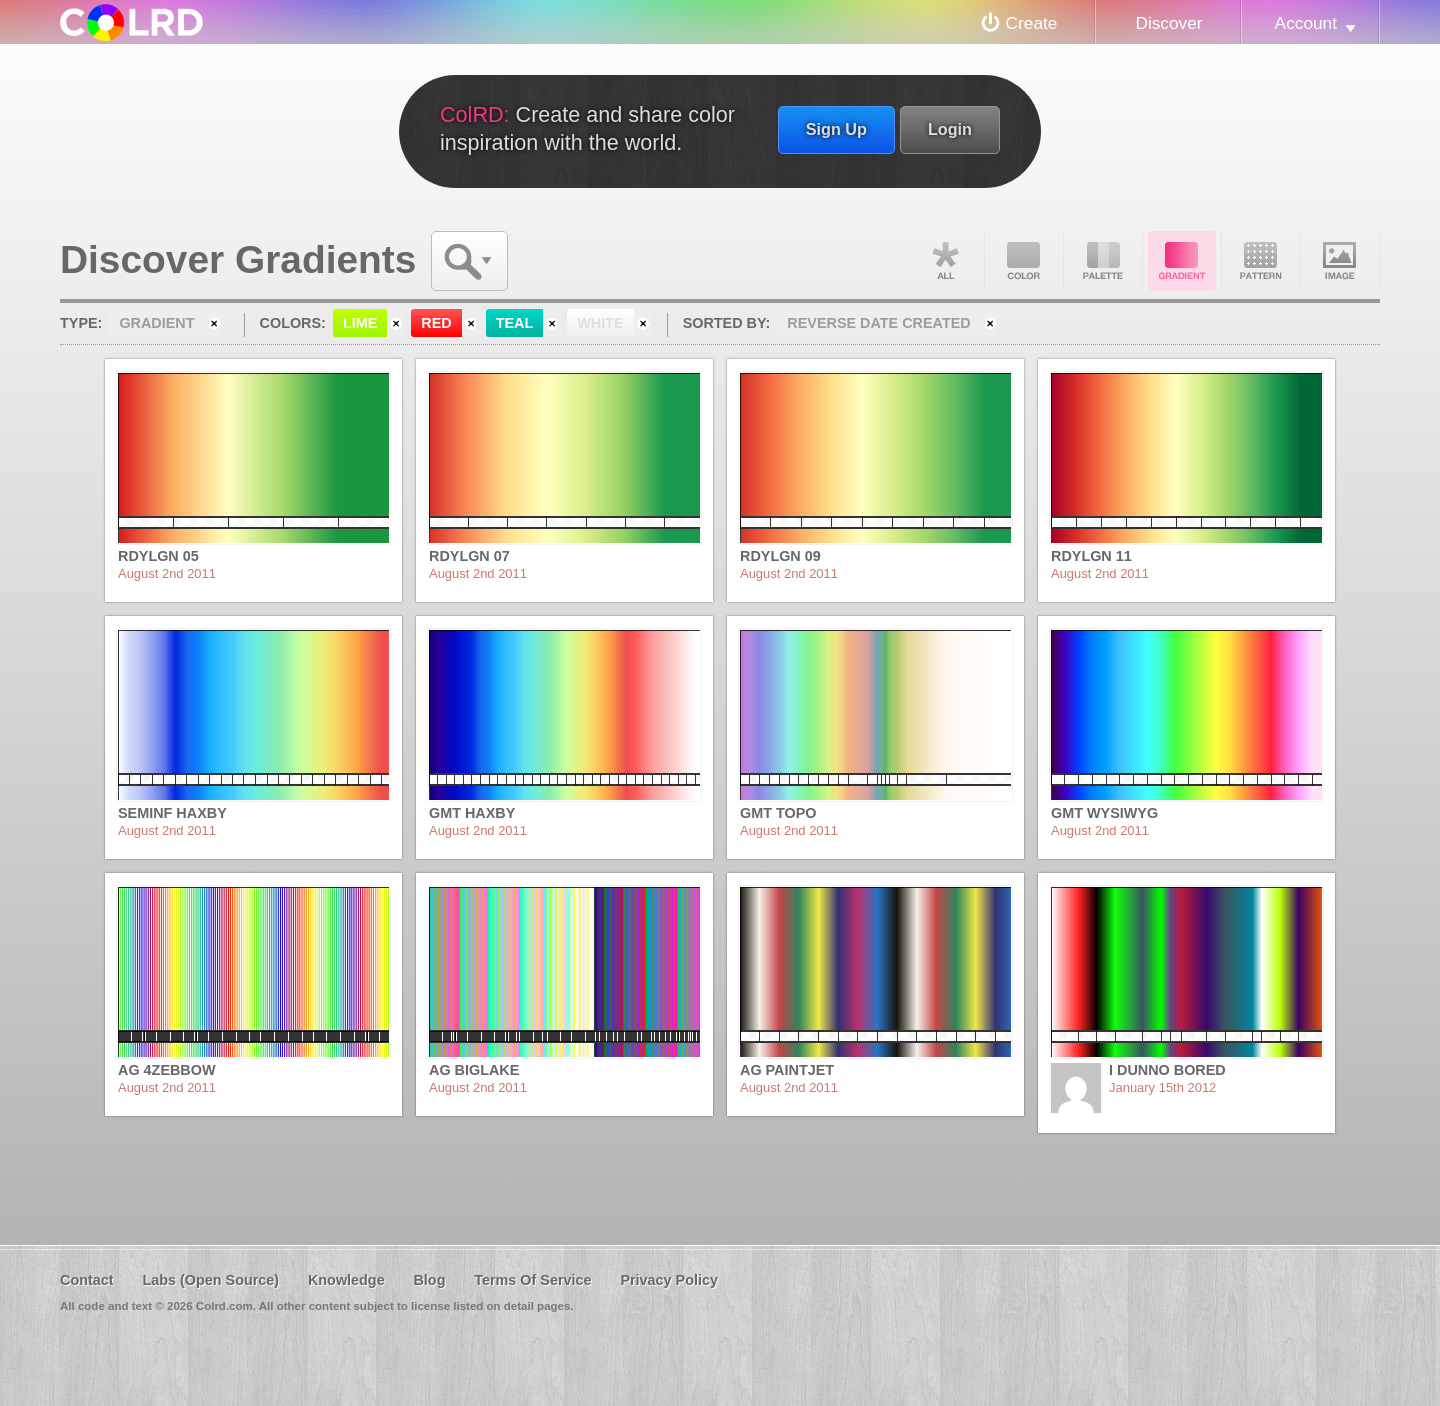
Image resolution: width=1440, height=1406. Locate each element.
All (945, 261)
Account (1306, 23)
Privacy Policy (669, 1280)
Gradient (1182, 261)
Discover (1168, 23)
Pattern (1261, 261)
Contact (87, 1280)
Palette (1103, 261)
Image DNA (1340, 261)
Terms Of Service (532, 1280)
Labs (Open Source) (210, 1280)
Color (1024, 261)
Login (950, 129)
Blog (429, 1280)
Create (1032, 23)
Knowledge (346, 1280)
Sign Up (836, 129)
